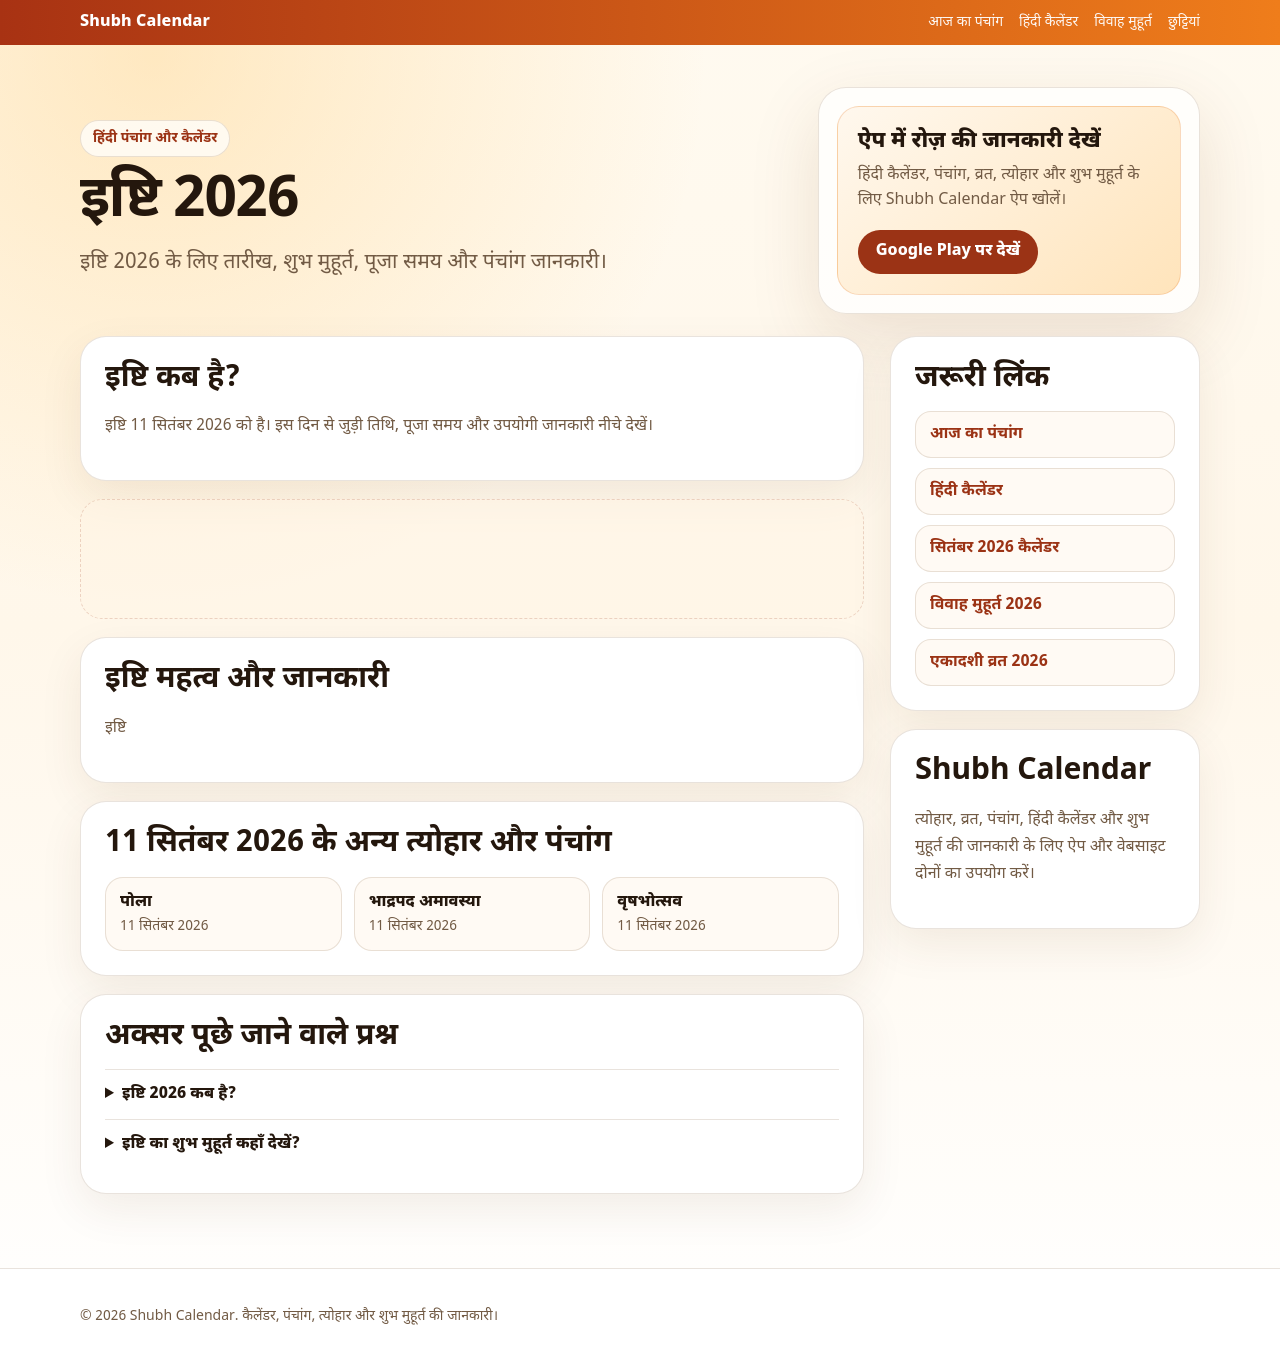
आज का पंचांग (965, 22)
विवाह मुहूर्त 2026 (986, 605)
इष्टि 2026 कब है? (179, 1094)
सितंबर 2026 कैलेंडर (994, 548)
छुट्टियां (1184, 22)
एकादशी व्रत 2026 (989, 662)
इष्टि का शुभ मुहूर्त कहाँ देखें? (211, 1144)
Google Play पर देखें (948, 251)
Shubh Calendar (145, 22)
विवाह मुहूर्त (1123, 22)
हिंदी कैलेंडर (1048, 22)
